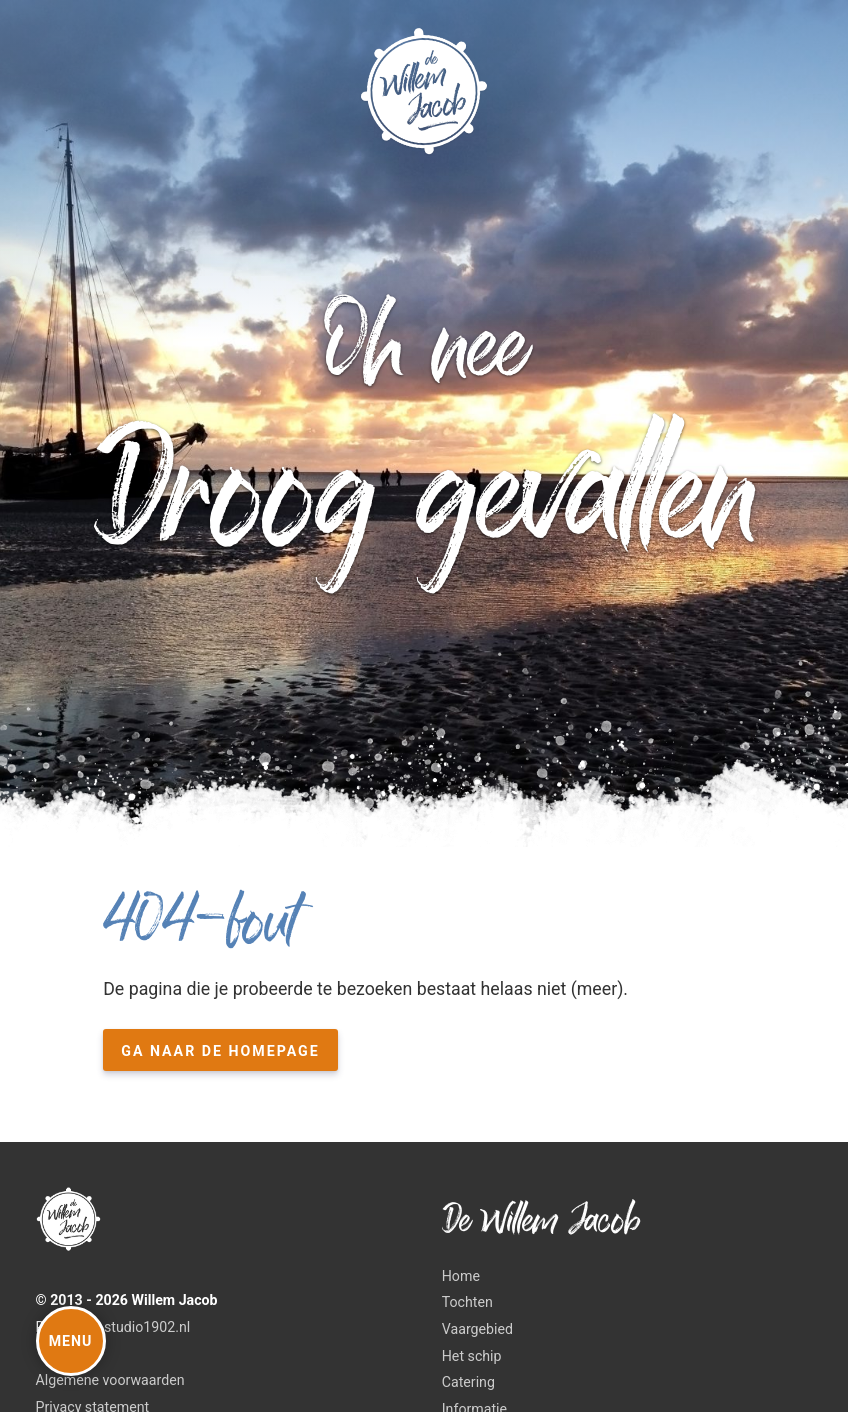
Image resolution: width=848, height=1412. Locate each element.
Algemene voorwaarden (110, 1380)
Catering (468, 1382)
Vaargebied (477, 1329)
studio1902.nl (147, 1327)
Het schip (472, 1356)
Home (461, 1276)
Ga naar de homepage (220, 1051)
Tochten (467, 1302)
